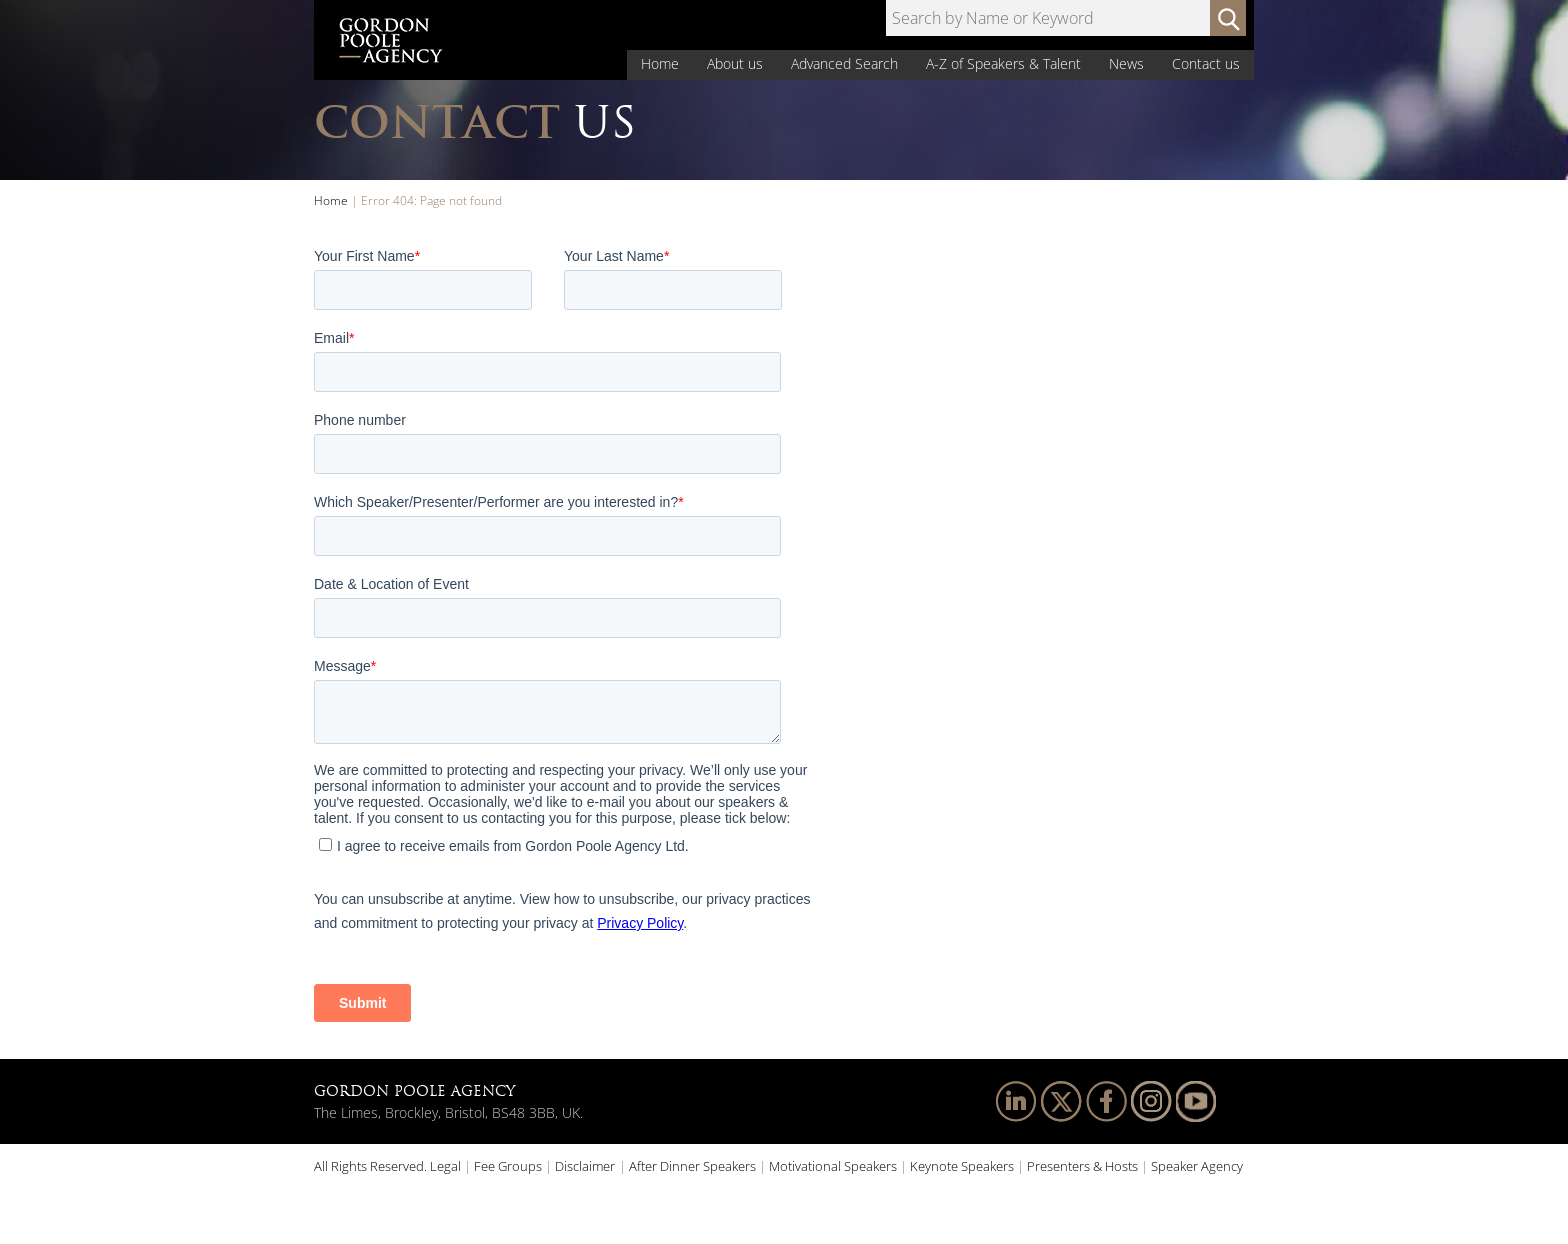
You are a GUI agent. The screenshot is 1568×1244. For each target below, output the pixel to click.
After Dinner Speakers (692, 1166)
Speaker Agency (1197, 1166)
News (1126, 63)
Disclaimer (585, 1166)
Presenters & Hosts (1082, 1166)
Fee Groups (508, 1166)
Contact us (1206, 63)
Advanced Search (844, 63)
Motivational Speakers (833, 1166)
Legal (445, 1166)
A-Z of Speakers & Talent (1003, 63)
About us (735, 63)
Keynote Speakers (962, 1166)
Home (660, 63)
